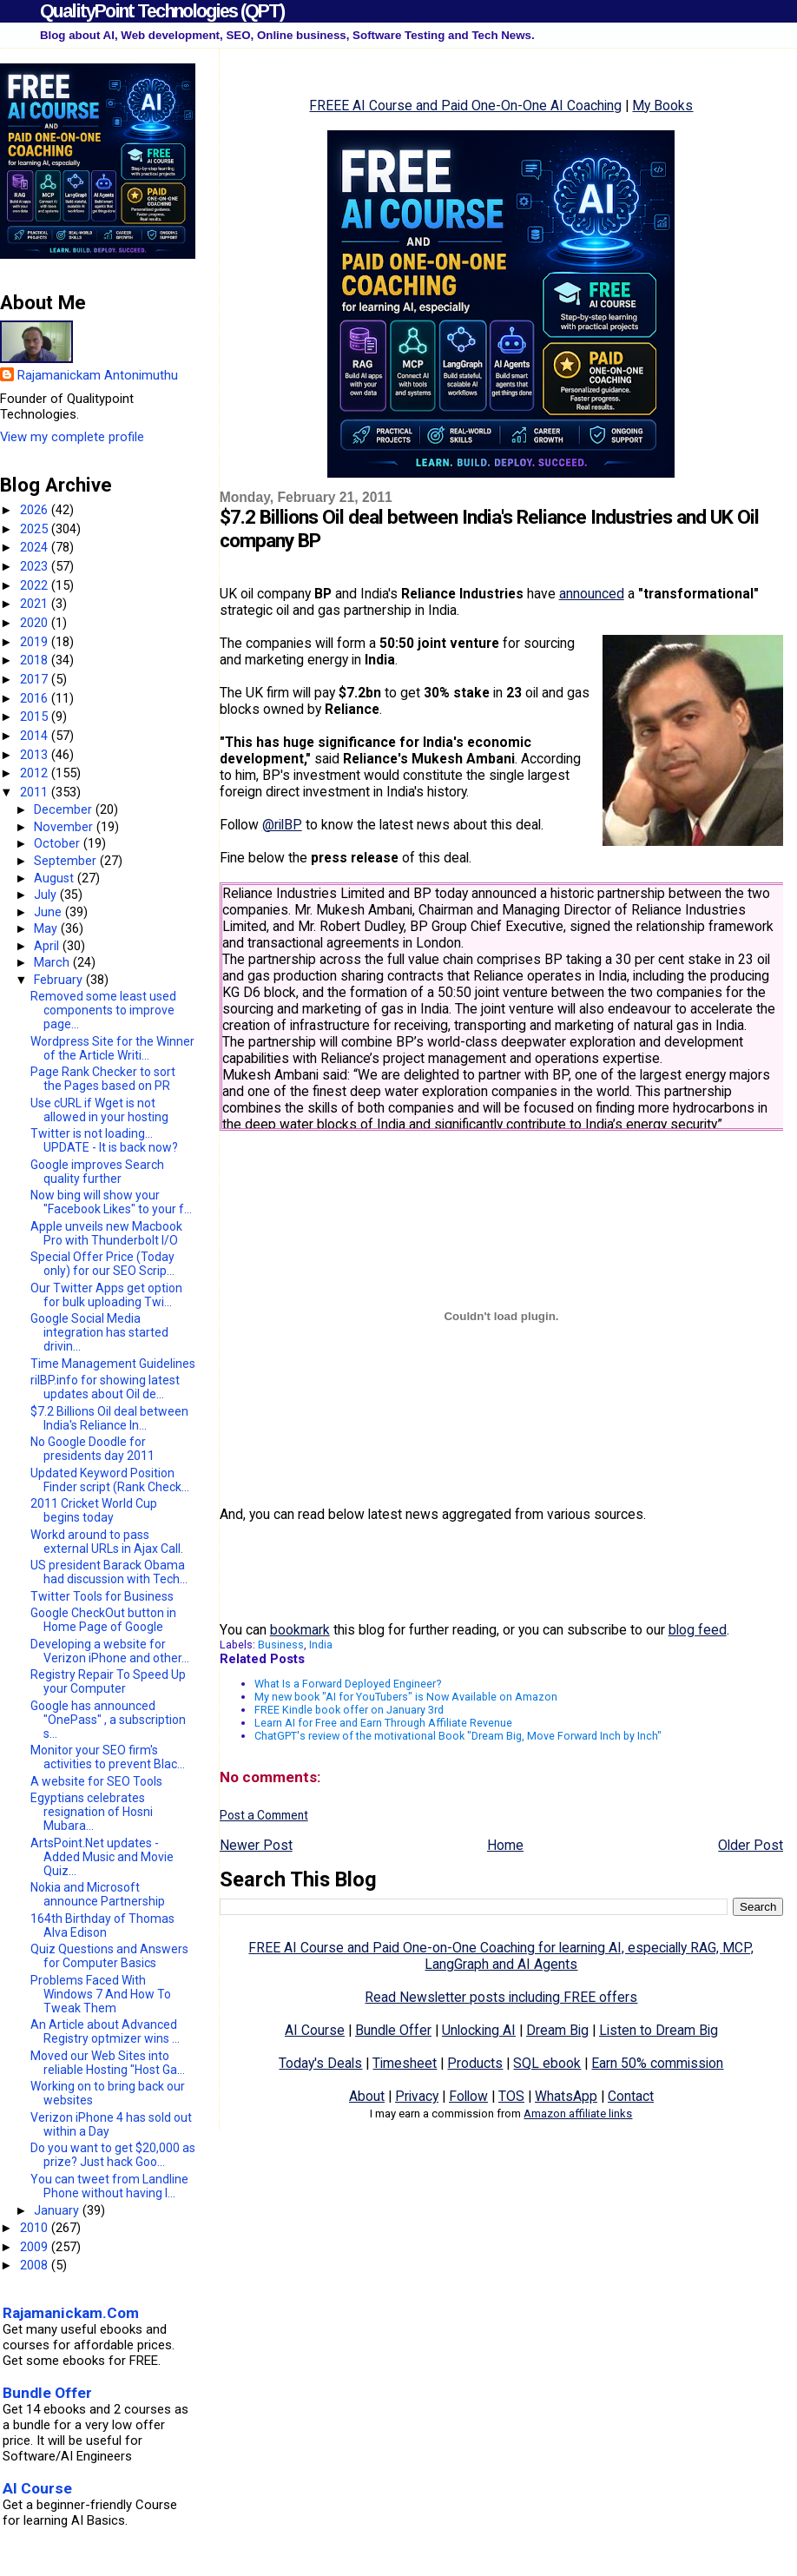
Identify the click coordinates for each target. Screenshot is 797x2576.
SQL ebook (547, 2063)
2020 (35, 623)
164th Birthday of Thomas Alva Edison (102, 1925)
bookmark (300, 1630)
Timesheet (404, 2063)
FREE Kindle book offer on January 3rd (349, 1709)
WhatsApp (566, 2096)
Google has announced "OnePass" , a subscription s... (108, 1719)
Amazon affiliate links (578, 2113)
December (65, 809)
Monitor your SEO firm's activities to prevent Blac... (107, 1757)
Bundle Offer (393, 2030)
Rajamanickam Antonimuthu (97, 375)
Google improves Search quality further (97, 1172)
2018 (35, 660)
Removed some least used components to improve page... (103, 1010)
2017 (35, 679)
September (67, 861)
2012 (35, 773)
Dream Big (557, 2030)
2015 (35, 716)
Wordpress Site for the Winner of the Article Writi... (112, 1048)
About (367, 2096)
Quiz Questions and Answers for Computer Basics (109, 1956)
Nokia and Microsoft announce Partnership (97, 1894)
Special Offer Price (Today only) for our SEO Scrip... (102, 1264)
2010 (35, 2228)
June (49, 912)
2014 (35, 735)
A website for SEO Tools (96, 1781)
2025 (35, 529)
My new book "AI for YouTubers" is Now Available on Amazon (405, 1696)
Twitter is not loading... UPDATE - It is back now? (104, 1140)
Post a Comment (264, 1815)
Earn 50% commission (657, 2063)
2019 (35, 642)
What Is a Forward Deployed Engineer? (347, 1683)
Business (281, 1644)
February (60, 980)
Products (475, 2063)
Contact (631, 2096)
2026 (35, 510)
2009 (35, 2247)
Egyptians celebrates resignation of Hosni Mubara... (91, 1812)
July (47, 895)
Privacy (416, 2096)
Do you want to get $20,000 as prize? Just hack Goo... (112, 2155)
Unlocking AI (479, 2030)
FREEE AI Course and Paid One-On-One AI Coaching (465, 105)
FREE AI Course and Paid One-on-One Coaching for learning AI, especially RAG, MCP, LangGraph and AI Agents (501, 1955)
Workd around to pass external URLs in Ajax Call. (106, 1542)
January (58, 2210)
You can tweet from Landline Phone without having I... (109, 2186)
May (47, 928)
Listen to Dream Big (658, 2030)
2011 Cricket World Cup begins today (93, 1510)
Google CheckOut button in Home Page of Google (103, 1620)
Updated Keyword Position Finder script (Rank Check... (109, 1480)
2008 (35, 2265)
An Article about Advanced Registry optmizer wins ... (105, 2031)
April (48, 946)
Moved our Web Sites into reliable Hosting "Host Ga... (107, 2063)
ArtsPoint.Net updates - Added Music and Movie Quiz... (102, 1857)
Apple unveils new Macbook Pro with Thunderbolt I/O (106, 1233)
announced (591, 593)
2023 (35, 566)
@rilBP (282, 824)
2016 (35, 698)
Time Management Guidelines (112, 1364)
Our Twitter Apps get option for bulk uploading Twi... (106, 1295)
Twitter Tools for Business (102, 1596)
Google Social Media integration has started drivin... (99, 1332)
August (55, 878)
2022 (35, 585)
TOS (511, 2096)
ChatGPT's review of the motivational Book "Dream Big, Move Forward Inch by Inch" (458, 1735)
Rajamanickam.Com (71, 2313)
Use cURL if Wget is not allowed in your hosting (99, 1110)
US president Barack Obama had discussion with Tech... (109, 1572)
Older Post (750, 1845)
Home (505, 1845)
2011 (35, 792)
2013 (35, 755)
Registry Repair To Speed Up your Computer (108, 1681)
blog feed (698, 1630)
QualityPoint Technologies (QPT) (162, 11)
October (58, 843)
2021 (35, 603)
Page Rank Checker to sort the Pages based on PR (102, 1079)
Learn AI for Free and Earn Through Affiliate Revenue (383, 1722)
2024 (35, 547)
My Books (662, 105)
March (53, 962)
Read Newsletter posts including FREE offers (501, 1997)
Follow (468, 2096)
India (321, 1644)
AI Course (315, 2030)
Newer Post (256, 1845)
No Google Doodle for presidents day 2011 (92, 1449)
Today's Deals (320, 2063)
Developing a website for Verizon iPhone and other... (109, 1651)
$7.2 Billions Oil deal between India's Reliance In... (109, 1418)
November (65, 827)
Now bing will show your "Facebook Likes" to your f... (111, 1202)
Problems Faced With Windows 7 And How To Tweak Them (100, 1994)
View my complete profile (72, 437)
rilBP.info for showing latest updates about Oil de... (105, 1387)
